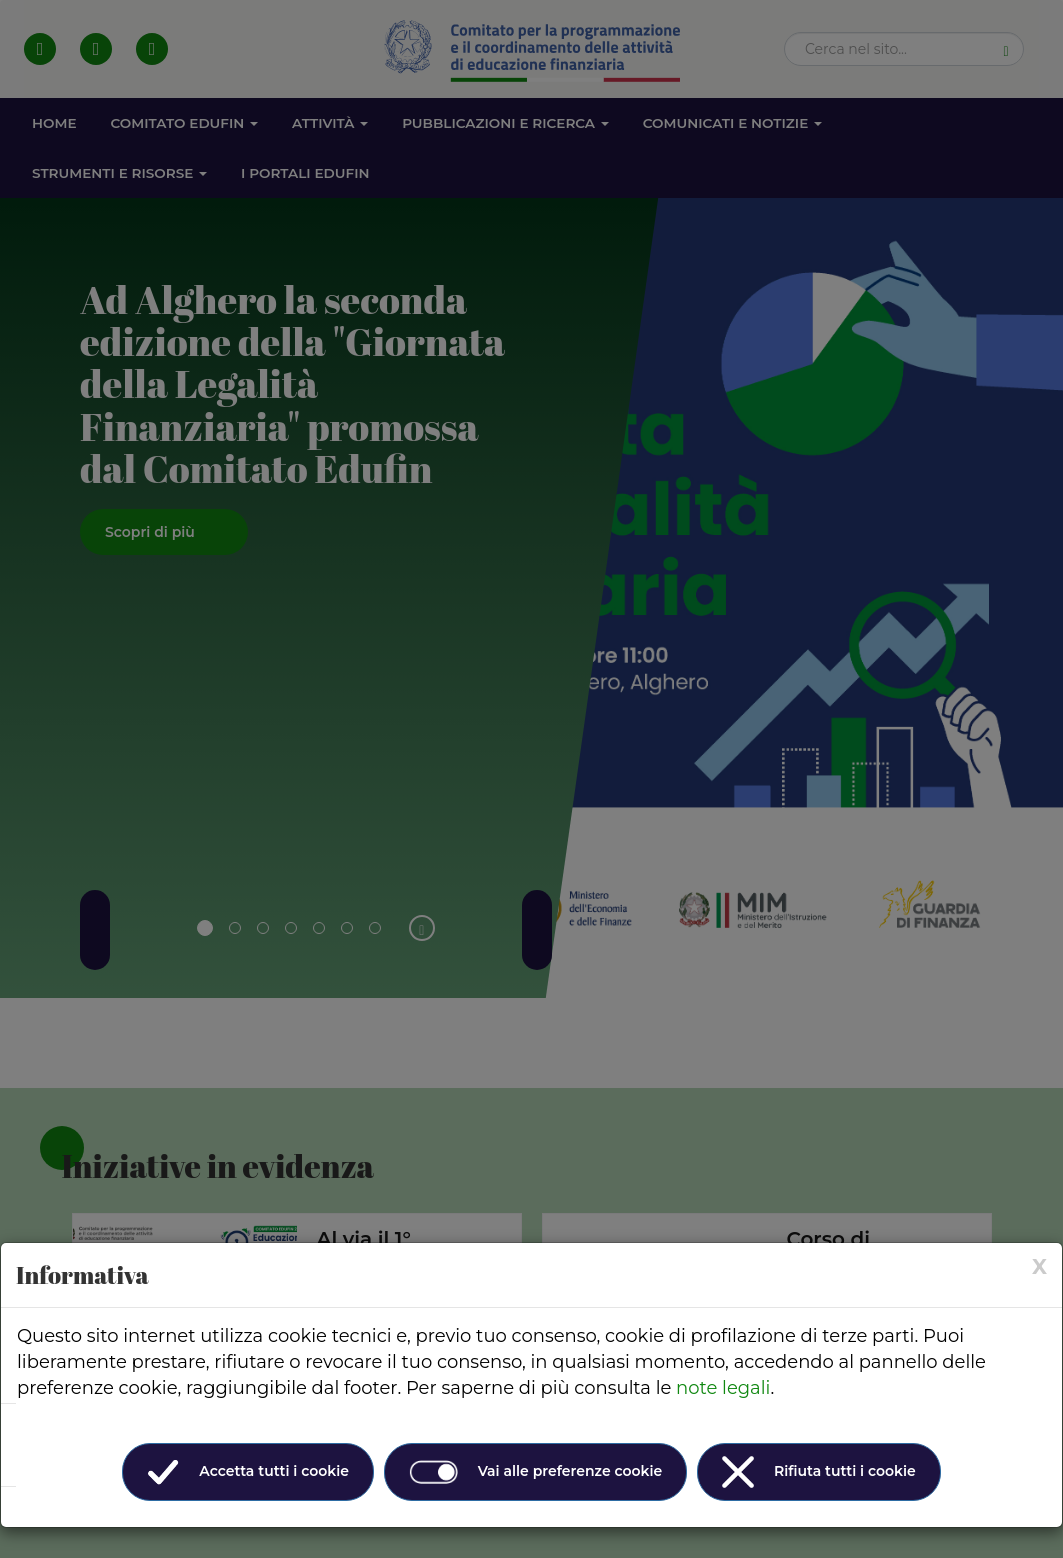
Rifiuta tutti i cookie (819, 1472)
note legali (723, 1388)
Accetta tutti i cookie (248, 1472)
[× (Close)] (1039, 1266)
